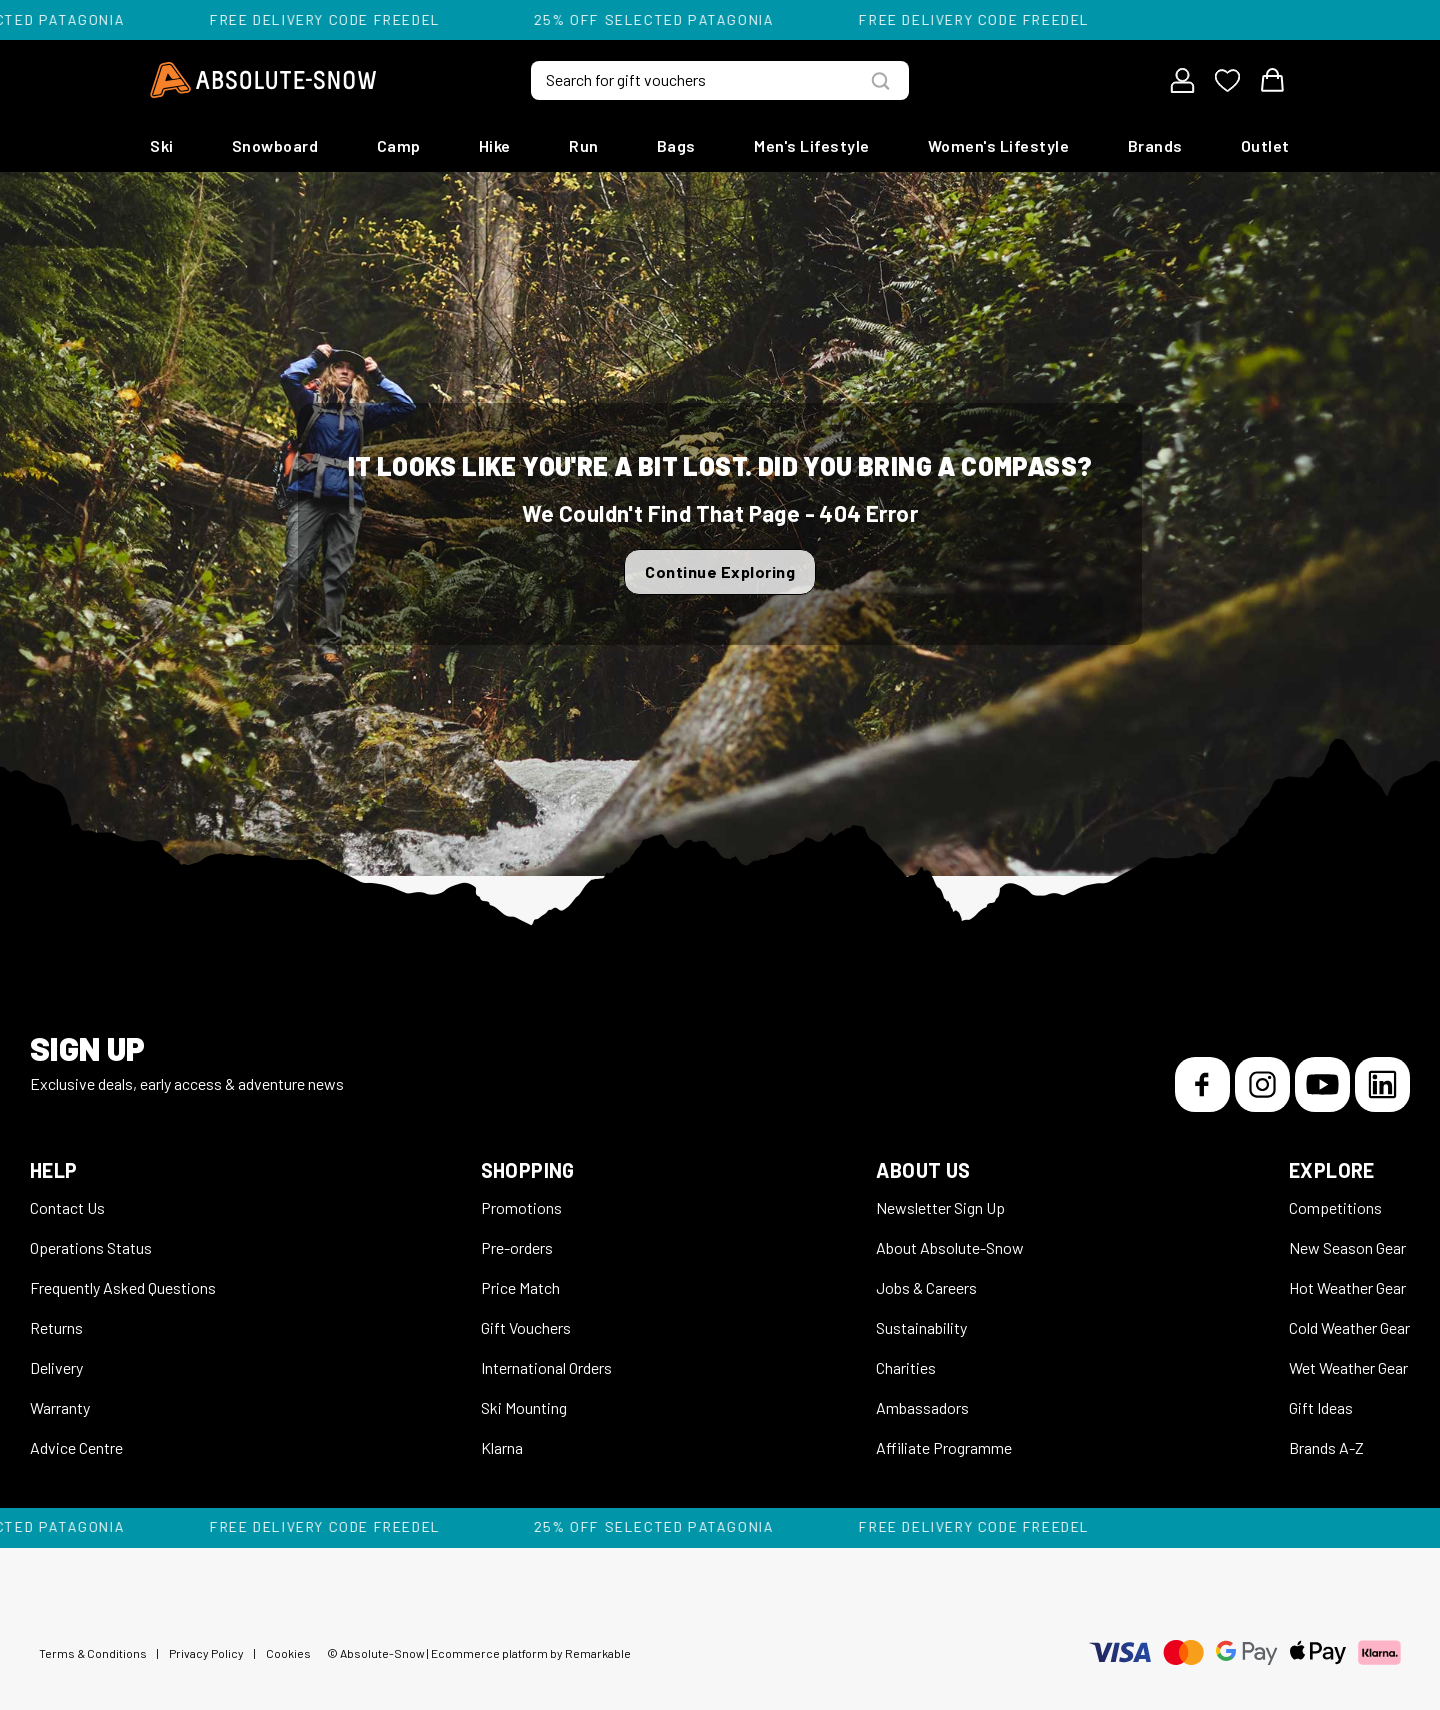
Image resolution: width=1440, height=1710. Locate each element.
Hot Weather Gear (1347, 1287)
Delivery (56, 1367)
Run (584, 145)
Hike (495, 145)
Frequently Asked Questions (123, 1287)
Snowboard (275, 145)
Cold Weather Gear (1349, 1327)
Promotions (521, 1207)
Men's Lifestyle (812, 145)
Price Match (520, 1287)
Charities (906, 1367)
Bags (676, 145)
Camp (399, 145)
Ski (162, 145)
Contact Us (67, 1207)
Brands (1155, 145)
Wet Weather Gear (1348, 1367)
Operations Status (91, 1247)
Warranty (60, 1407)
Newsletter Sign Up (940, 1207)
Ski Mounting (524, 1407)
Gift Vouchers (526, 1327)
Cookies (288, 1653)
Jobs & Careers (926, 1287)
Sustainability (921, 1327)
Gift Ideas (1321, 1407)
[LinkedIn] (1382, 1084)
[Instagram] (1262, 1084)
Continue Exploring (720, 571)
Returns (56, 1327)
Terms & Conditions (93, 1653)
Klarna (502, 1447)
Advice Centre (76, 1447)
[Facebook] (1202, 1084)
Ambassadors (922, 1407)
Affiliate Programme (944, 1447)
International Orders (546, 1367)
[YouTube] (1322, 1084)
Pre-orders (517, 1247)
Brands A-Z (1326, 1447)
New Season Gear (1347, 1247)
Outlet (1265, 145)
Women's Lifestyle (999, 145)
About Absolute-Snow (950, 1247)
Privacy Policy (206, 1653)
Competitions (1335, 1207)
